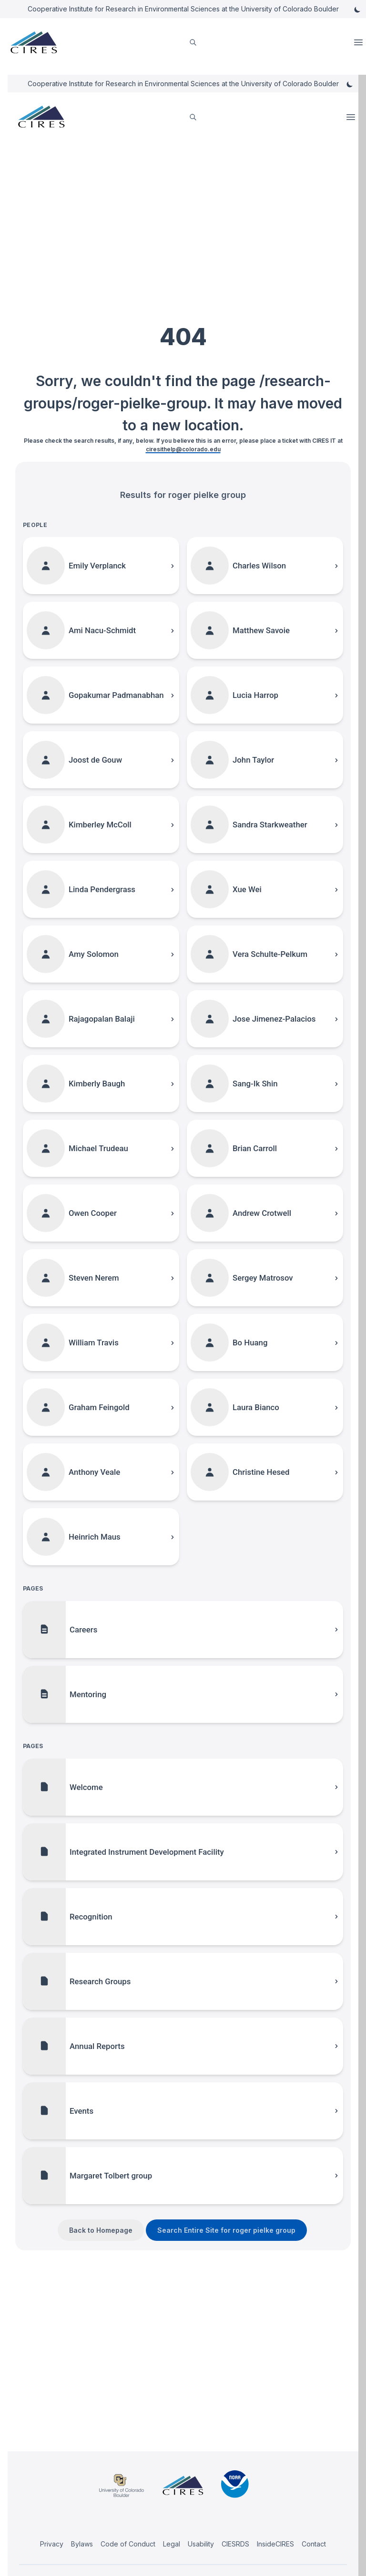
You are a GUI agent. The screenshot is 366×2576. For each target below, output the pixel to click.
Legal (171, 2544)
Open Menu (359, 42)
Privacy (51, 2544)
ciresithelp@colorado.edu (183, 449)
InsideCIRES (275, 2544)
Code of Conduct (128, 2544)
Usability (201, 2544)
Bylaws (82, 2544)
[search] (193, 42)
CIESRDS (235, 2544)
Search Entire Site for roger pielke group (226, 2230)
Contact (314, 2544)
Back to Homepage (100, 2230)
